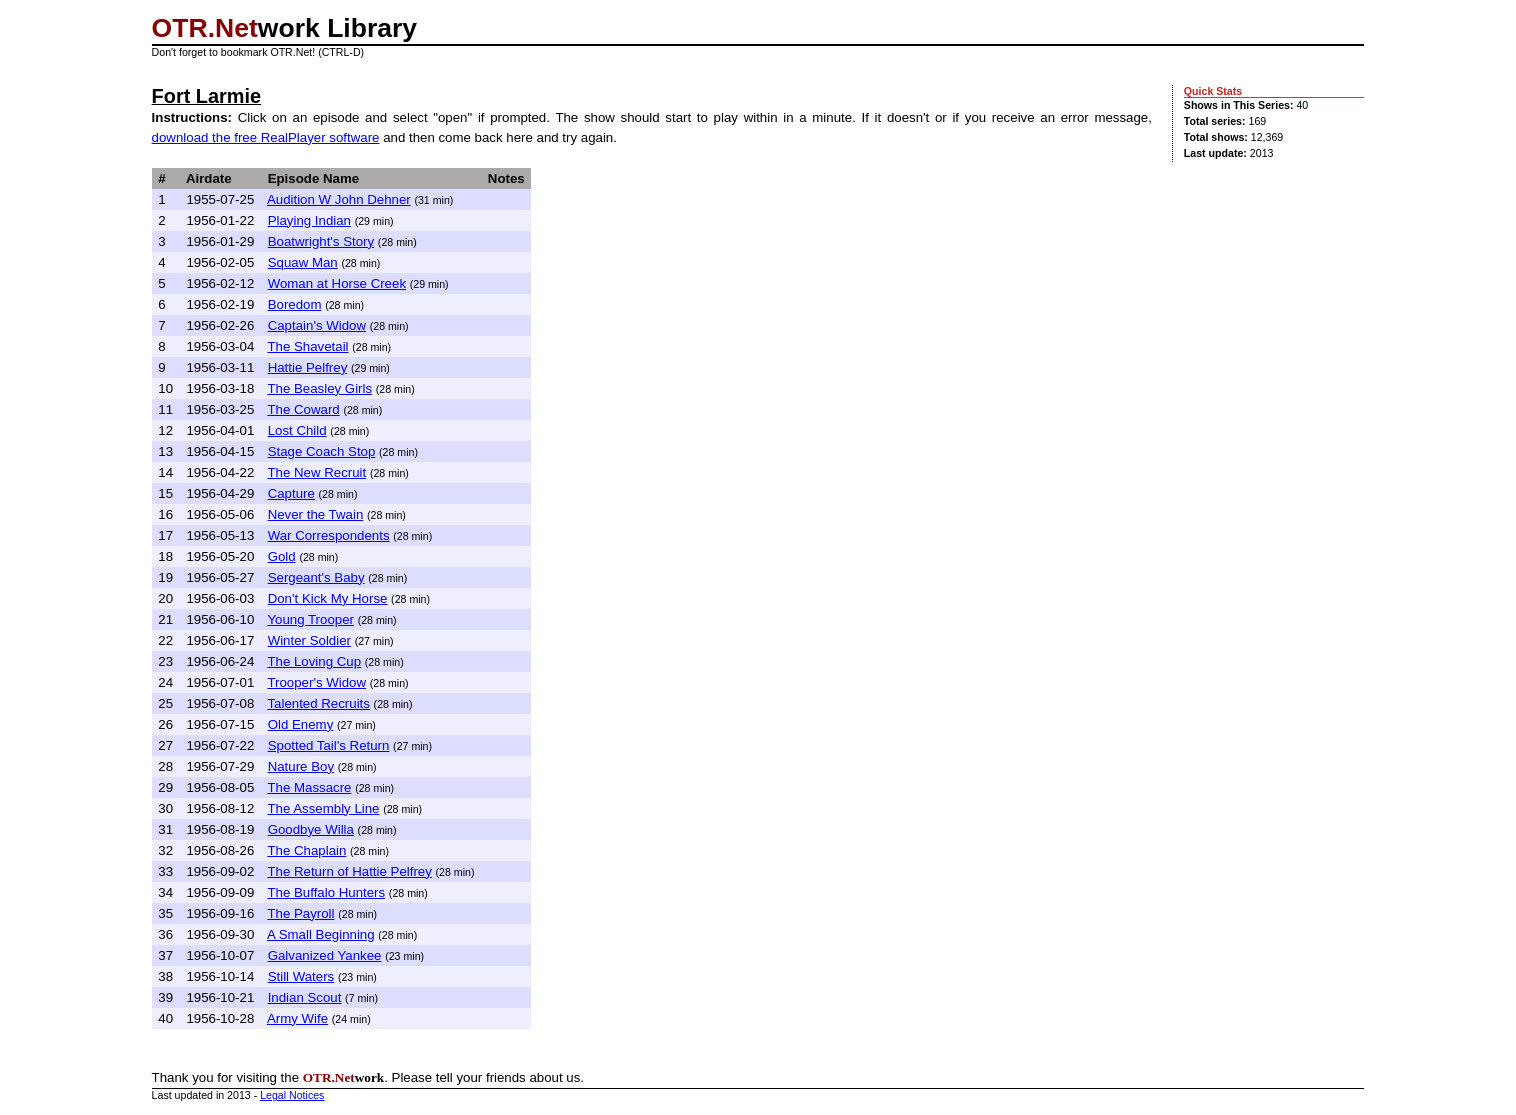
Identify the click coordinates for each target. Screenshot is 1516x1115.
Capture (291, 493)
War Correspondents (329, 535)
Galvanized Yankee (325, 955)
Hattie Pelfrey (308, 367)
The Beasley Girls (319, 388)
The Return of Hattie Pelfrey (349, 871)
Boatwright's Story (321, 241)
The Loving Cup (314, 661)
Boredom (295, 304)
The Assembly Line (323, 808)
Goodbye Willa (311, 829)
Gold (282, 556)
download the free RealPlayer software (266, 137)
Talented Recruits (318, 703)
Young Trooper (310, 619)
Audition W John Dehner (339, 199)
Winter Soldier (309, 640)
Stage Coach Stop (322, 451)
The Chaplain (306, 850)
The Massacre (309, 787)
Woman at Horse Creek (337, 283)
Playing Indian (309, 220)
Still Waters (301, 976)
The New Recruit (316, 472)
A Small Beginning (321, 934)
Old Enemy (301, 724)
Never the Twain (316, 514)
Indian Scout (305, 997)
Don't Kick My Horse (328, 598)
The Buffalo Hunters (326, 892)
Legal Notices (292, 1095)
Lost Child (297, 430)
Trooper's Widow (316, 682)
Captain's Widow (317, 325)
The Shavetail (307, 346)
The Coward (303, 409)
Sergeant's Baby (316, 577)
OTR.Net (205, 28)
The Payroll (300, 913)
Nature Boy (301, 766)
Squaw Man (303, 262)
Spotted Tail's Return (329, 745)
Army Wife (297, 1018)
